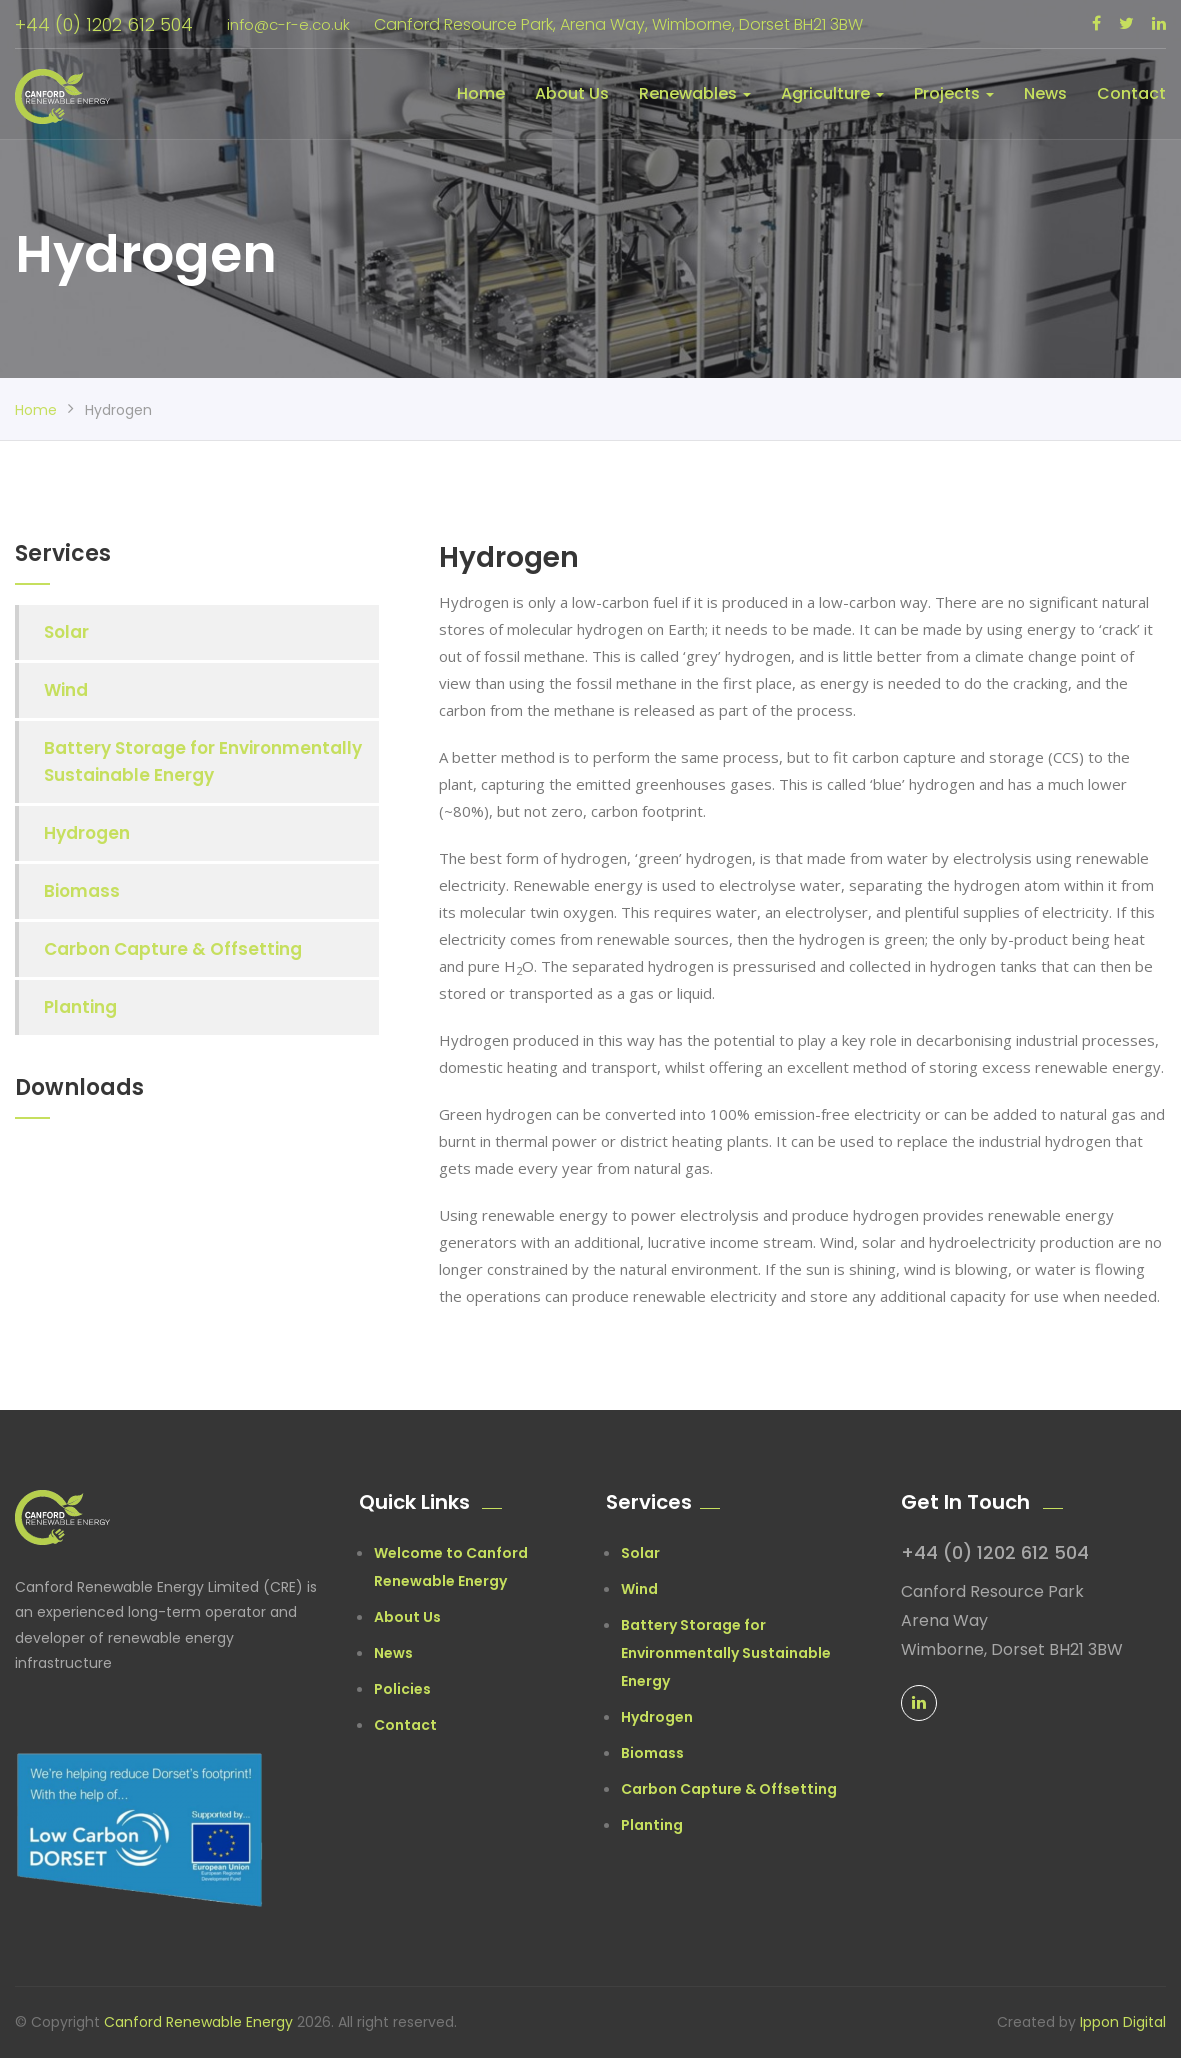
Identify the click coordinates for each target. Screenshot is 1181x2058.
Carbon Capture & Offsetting (173, 949)
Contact (1131, 93)
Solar (66, 632)
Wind (66, 690)
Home (481, 93)
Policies (402, 1689)
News (1045, 93)
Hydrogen (87, 833)
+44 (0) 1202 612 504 (104, 24)
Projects (954, 93)
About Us (572, 93)
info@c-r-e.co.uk (283, 24)
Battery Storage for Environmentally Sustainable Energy (203, 761)
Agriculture (832, 93)
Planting (80, 1007)
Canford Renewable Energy (200, 2022)
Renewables (695, 93)
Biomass (82, 891)
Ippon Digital (1123, 2022)
